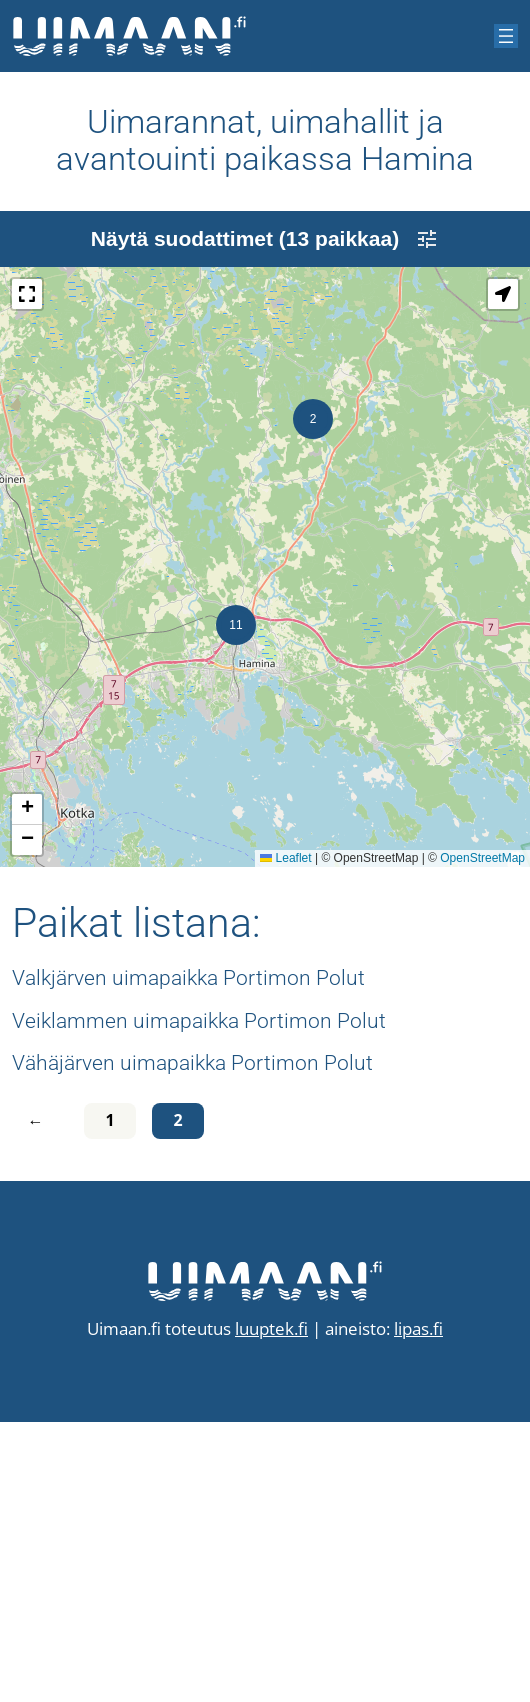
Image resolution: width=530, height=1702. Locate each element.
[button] (313, 699)
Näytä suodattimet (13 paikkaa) (265, 519)
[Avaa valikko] (506, 36)
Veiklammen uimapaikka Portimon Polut (199, 1300)
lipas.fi (418, 1608)
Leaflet (285, 1138)
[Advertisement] (265, 351)
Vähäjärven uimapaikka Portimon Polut (192, 1342)
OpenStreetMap (482, 1138)
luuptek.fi (271, 1608)
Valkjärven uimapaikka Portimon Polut (188, 1257)
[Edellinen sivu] (40, 1401)
